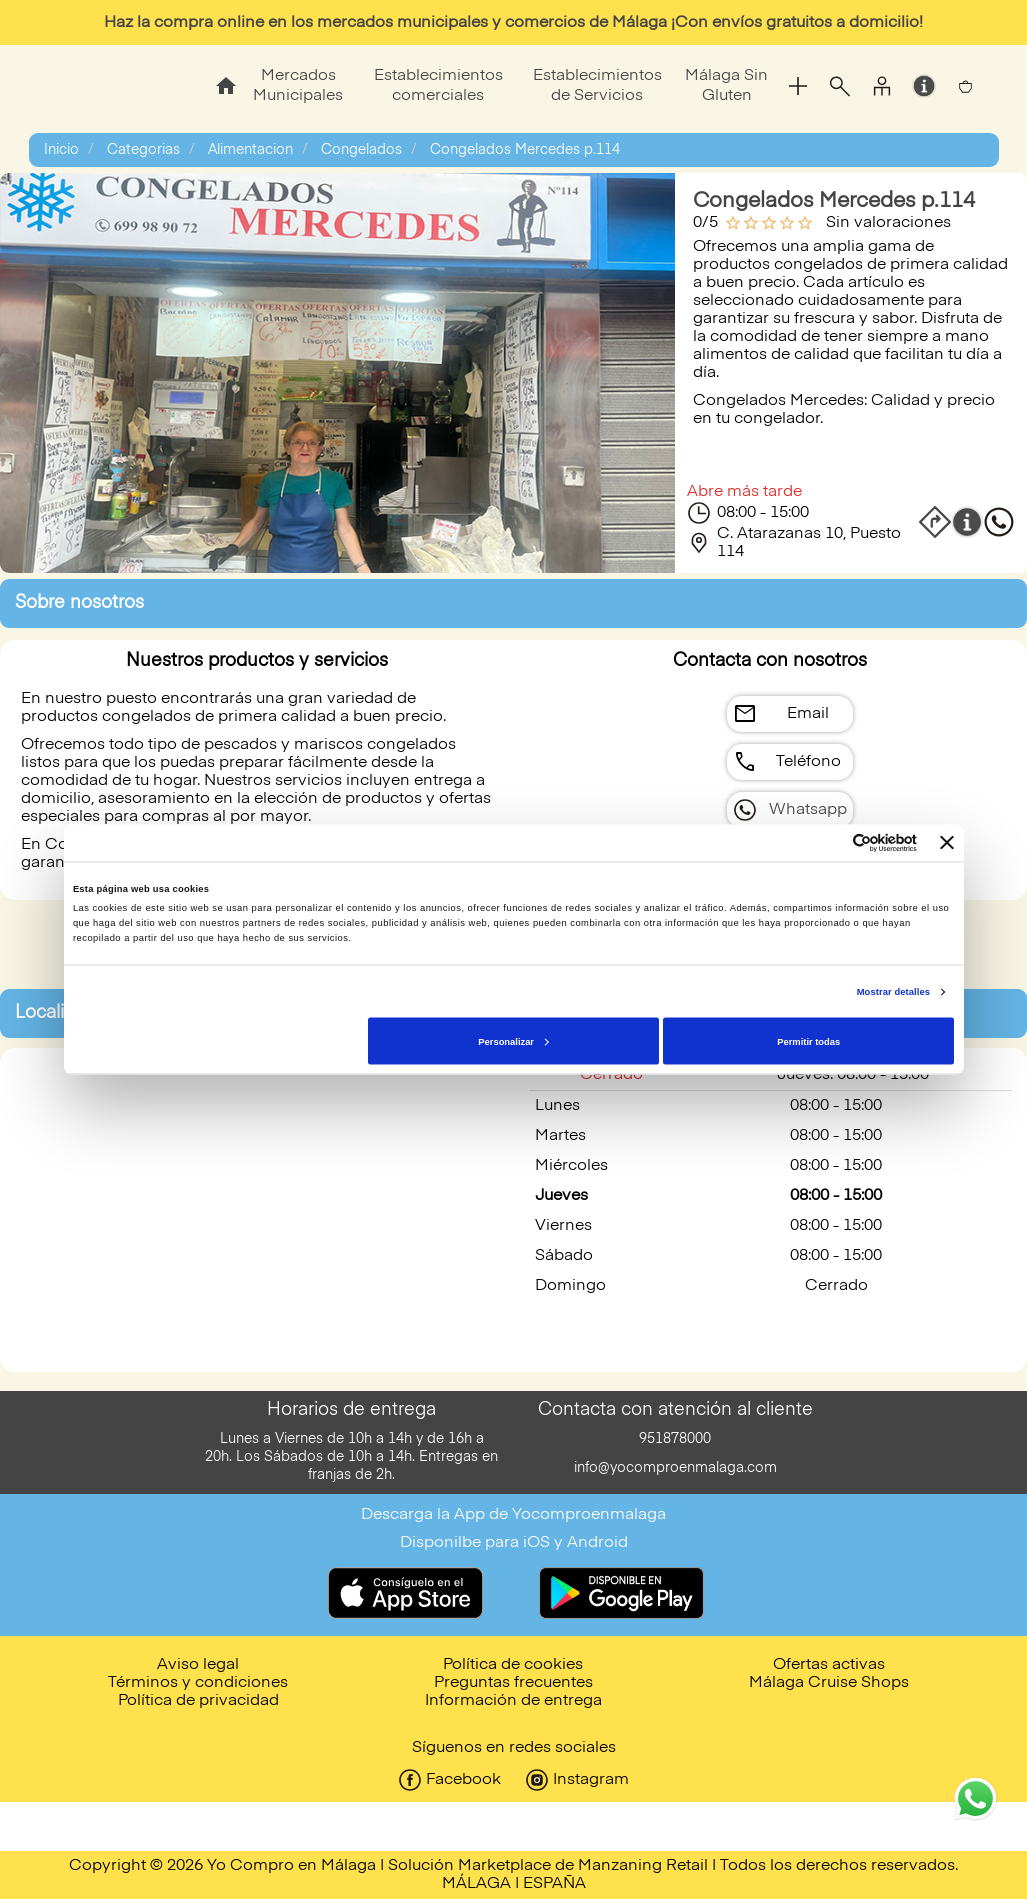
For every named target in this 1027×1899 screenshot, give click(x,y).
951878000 (675, 1439)
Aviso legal (198, 1665)
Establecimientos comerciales (438, 86)
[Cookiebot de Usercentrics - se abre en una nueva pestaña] (829, 842)
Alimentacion (250, 150)
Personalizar (513, 1041)
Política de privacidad (198, 1701)
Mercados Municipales (298, 86)
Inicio (61, 150)
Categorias (143, 150)
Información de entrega (513, 1701)
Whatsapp (808, 810)
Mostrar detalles (893, 992)
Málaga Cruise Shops (829, 1683)
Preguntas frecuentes (513, 1683)
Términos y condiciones (198, 1683)
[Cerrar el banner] (947, 843)
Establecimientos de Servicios (597, 86)
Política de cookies (513, 1665)
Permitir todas (808, 1041)
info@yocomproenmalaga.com (675, 1468)
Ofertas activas (829, 1665)
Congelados (361, 150)
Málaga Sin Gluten (726, 86)
